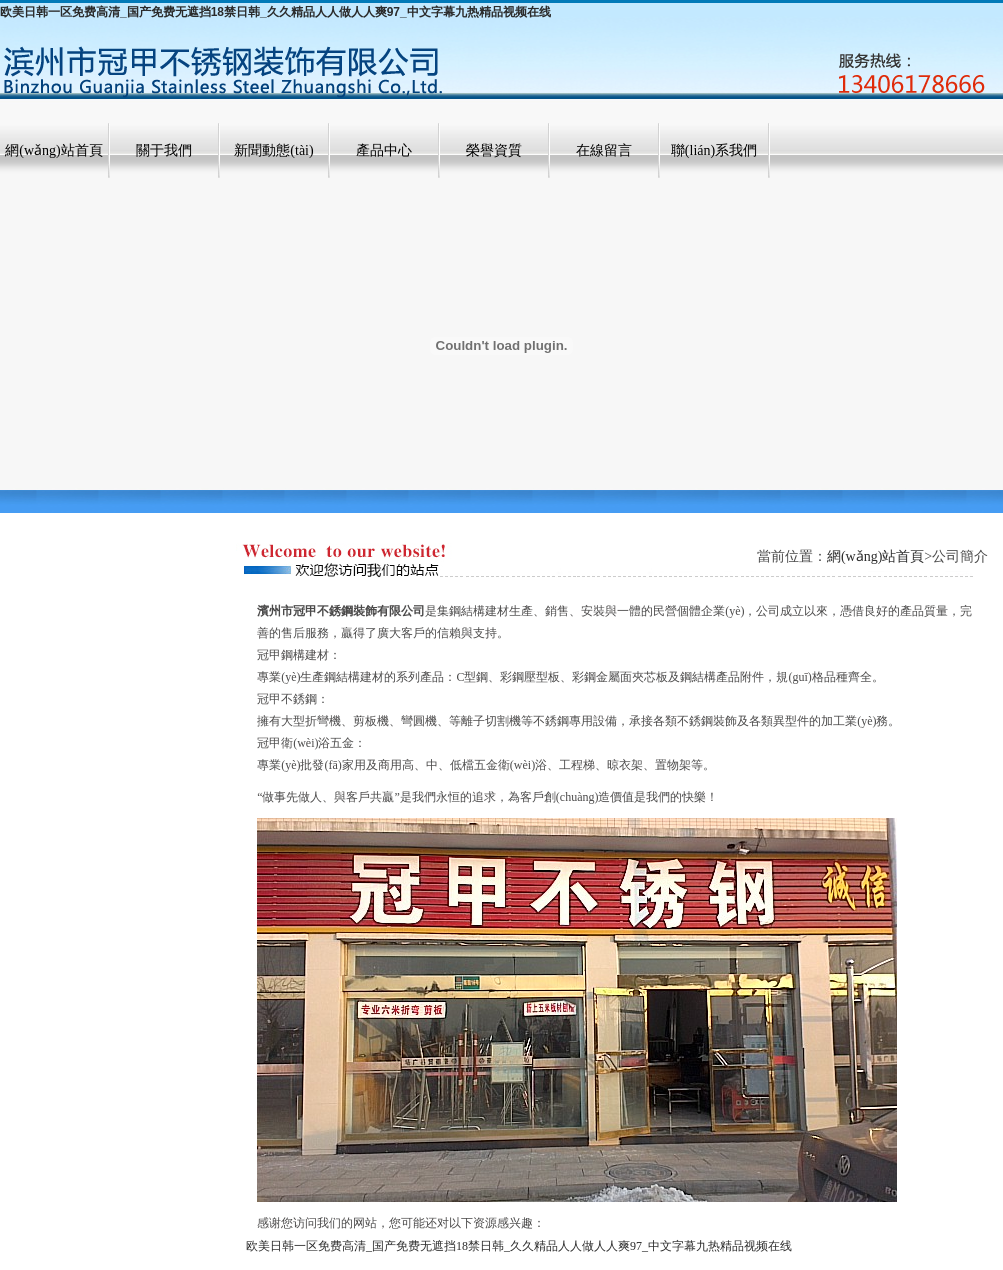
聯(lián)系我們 (714, 150)
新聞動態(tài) (273, 150)
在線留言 (604, 150)
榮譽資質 (494, 150)
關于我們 (164, 150)
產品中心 (384, 150)
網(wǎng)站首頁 (53, 150)
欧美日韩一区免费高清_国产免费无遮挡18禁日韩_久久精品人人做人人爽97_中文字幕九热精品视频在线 (275, 12)
